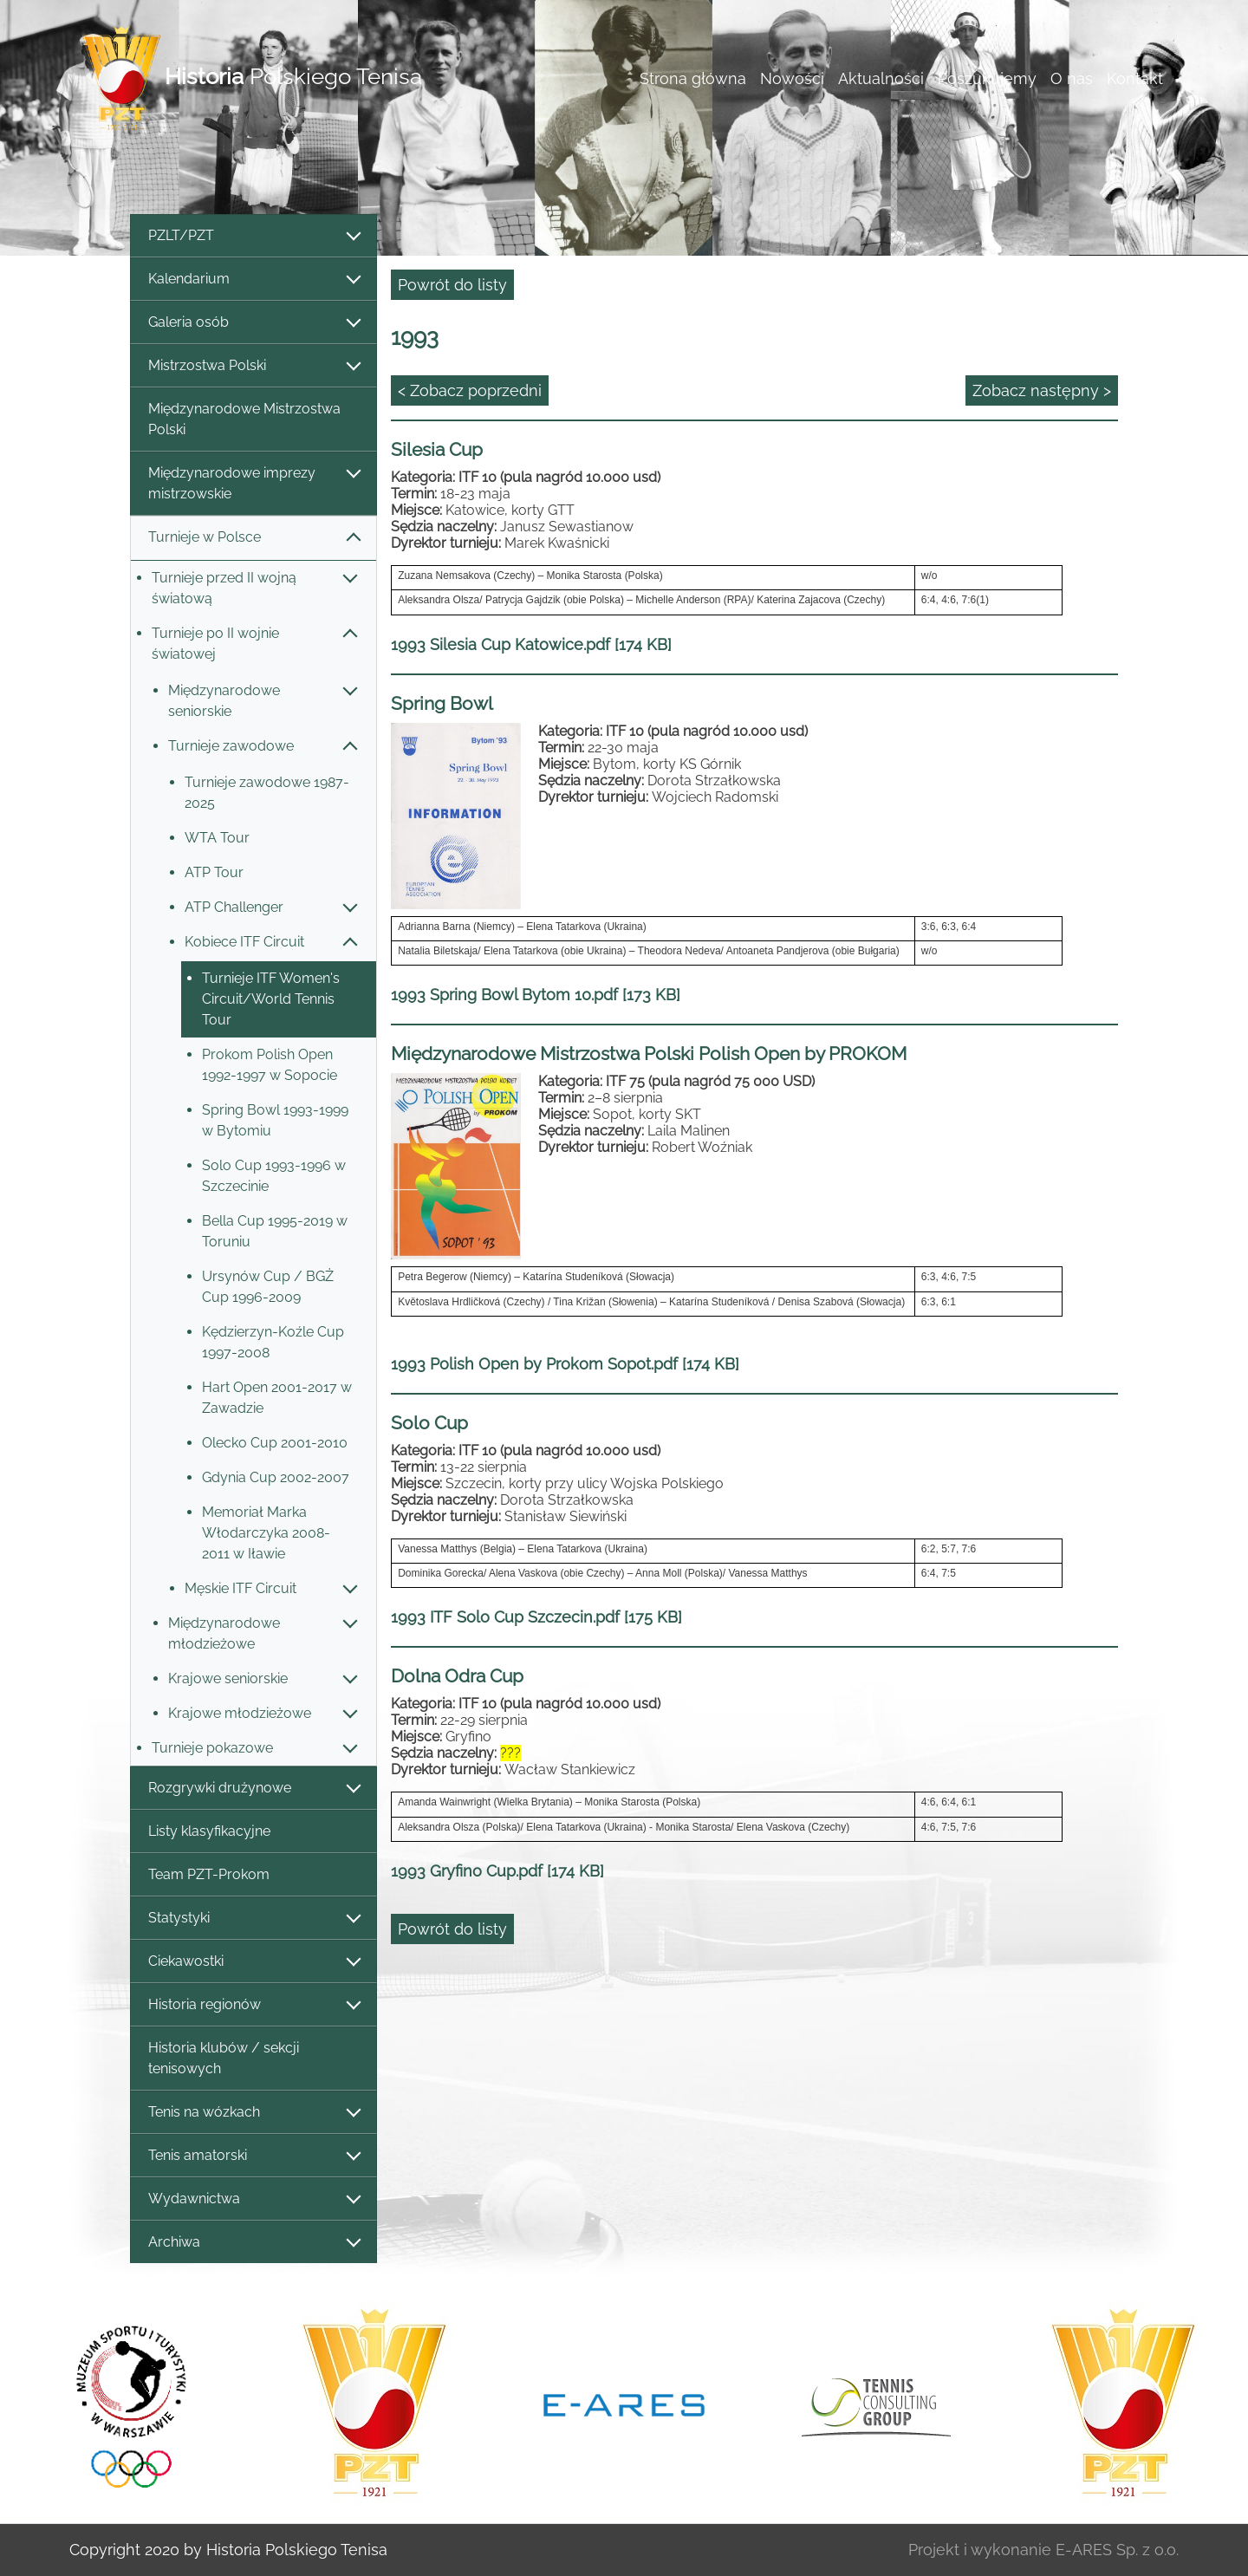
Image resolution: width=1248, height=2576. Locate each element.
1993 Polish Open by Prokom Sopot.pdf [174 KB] (565, 1364)
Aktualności (881, 78)
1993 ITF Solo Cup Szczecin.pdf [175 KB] (536, 1617)
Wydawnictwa (253, 2199)
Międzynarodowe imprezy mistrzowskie (253, 483)
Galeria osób (253, 323)
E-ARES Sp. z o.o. (1117, 2549)
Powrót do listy (452, 285)
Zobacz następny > (1041, 390)
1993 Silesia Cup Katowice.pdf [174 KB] (531, 644)
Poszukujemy (987, 78)
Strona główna (693, 78)
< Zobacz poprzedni (470, 390)
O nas (1071, 78)
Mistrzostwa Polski (253, 366)
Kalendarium (253, 279)
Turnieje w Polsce (253, 538)
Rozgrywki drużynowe (253, 1788)
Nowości (792, 78)
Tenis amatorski (253, 2156)
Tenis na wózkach (253, 2113)
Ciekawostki (253, 1962)
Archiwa (253, 2243)
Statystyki (253, 1918)
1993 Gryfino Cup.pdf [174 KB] (497, 1871)
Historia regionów (253, 2005)
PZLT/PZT (253, 236)
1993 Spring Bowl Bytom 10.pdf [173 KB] (535, 995)
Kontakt (1135, 78)
